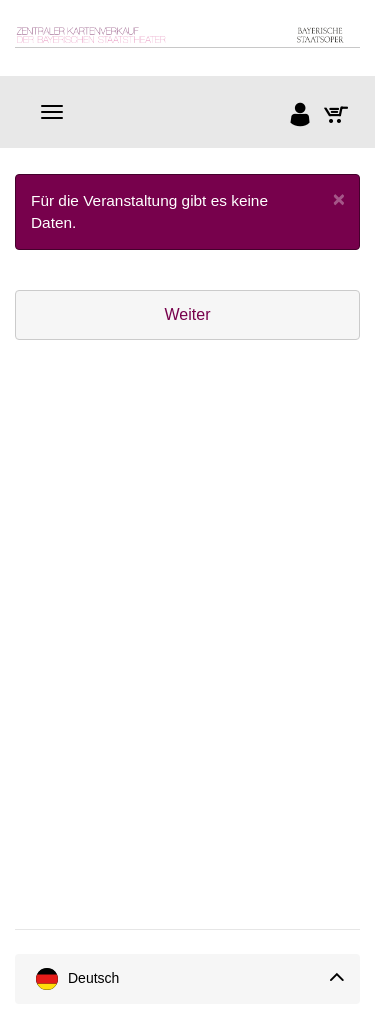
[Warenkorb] (337, 117)
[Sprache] (187, 979)
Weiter (188, 314)
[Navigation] (52, 112)
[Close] (339, 198)
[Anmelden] (301, 117)
